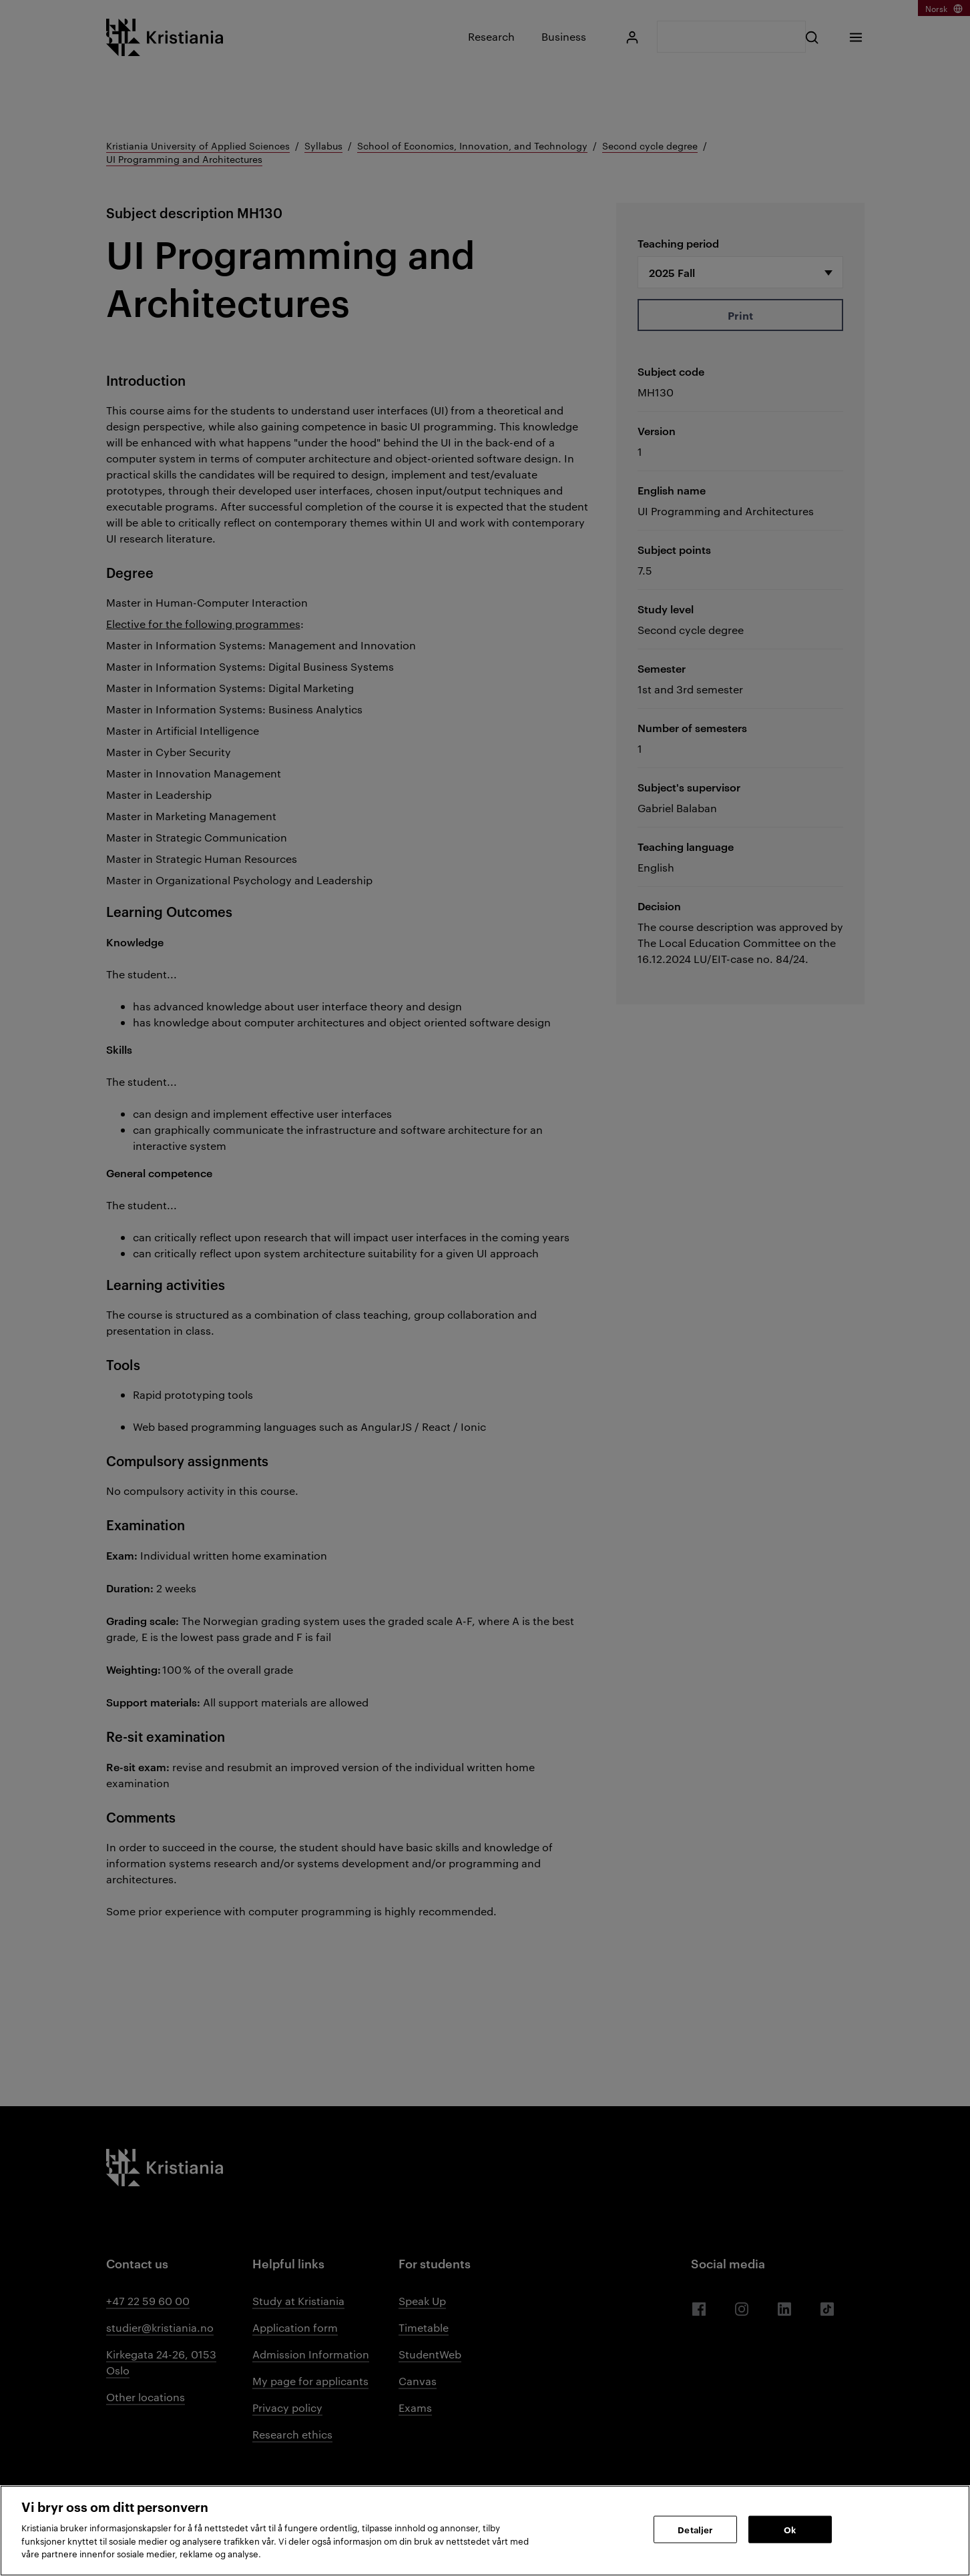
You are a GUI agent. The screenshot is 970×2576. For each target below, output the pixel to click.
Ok (790, 2529)
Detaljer (695, 2529)
